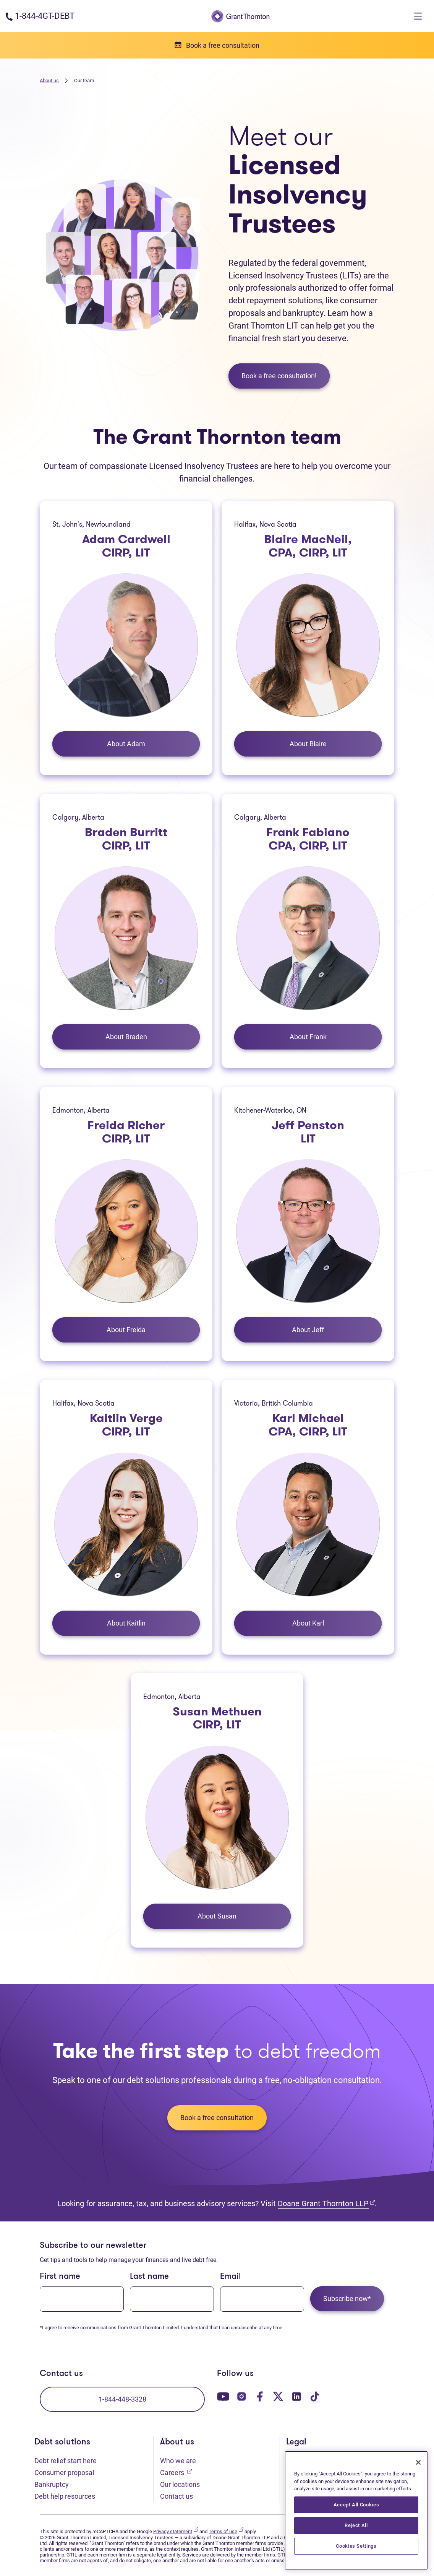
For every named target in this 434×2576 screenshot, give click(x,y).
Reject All (356, 2525)
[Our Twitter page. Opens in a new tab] (278, 2395)
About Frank (308, 1037)
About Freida (126, 1330)
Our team (84, 80)
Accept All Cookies (356, 2505)
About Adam (126, 744)
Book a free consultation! (279, 376)
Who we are (178, 2461)
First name (60, 2277)
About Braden (126, 1037)
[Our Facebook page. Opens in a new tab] (260, 2395)
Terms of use (226, 2531)
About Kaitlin (126, 1623)
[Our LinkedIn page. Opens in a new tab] (296, 2395)
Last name (149, 2277)
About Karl (308, 1623)
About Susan (217, 1916)
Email (230, 2277)
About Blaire (308, 744)
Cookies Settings (356, 2546)
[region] (356, 2510)
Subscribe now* (347, 2298)
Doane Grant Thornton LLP (326, 2203)
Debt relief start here (65, 2461)
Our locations (180, 2484)
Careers (176, 2472)
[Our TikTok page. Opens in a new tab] (315, 2395)
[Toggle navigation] (418, 16)
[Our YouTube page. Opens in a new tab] (223, 2395)
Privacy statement (175, 2531)
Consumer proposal (64, 2473)
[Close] (418, 2462)
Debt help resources (64, 2496)
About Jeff (308, 1330)
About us (49, 80)
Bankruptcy (51, 2484)
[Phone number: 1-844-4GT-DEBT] (39, 16)
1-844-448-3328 (122, 2399)
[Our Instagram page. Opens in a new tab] (241, 2395)
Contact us (176, 2496)
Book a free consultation (217, 2118)
